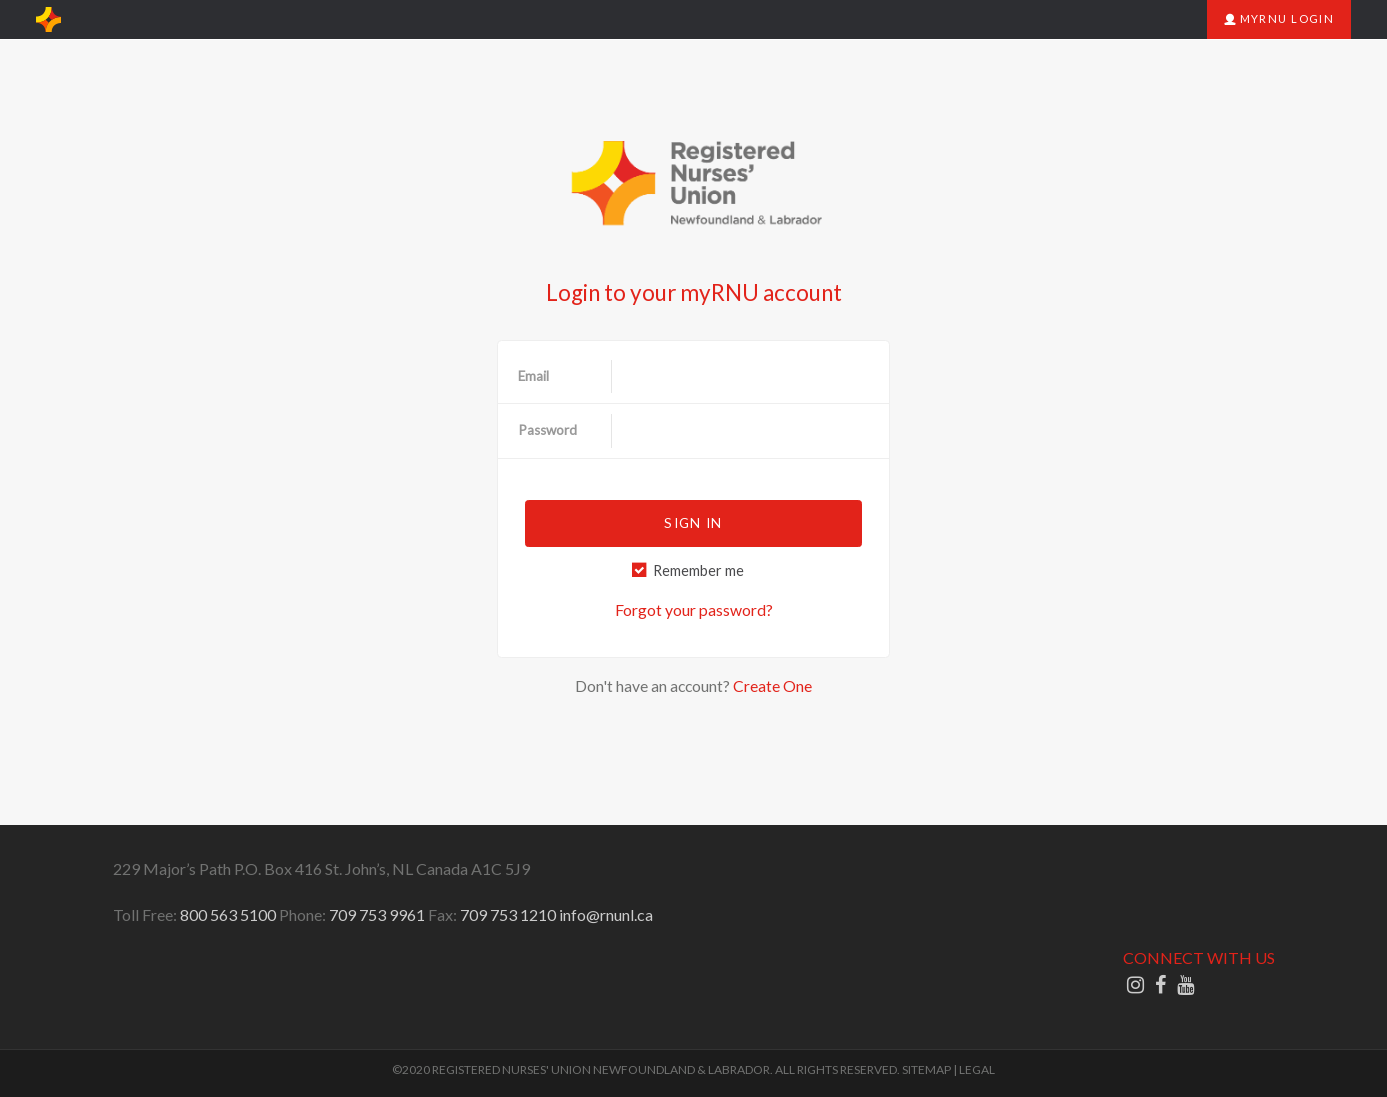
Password (547, 430)
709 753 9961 (377, 914)
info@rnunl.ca (606, 914)
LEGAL (977, 1069)
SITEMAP (926, 1069)
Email (533, 376)
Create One (772, 685)
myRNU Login (1279, 18)
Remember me (698, 570)
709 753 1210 (508, 914)
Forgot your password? (694, 609)
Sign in (693, 523)
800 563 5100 (228, 914)
